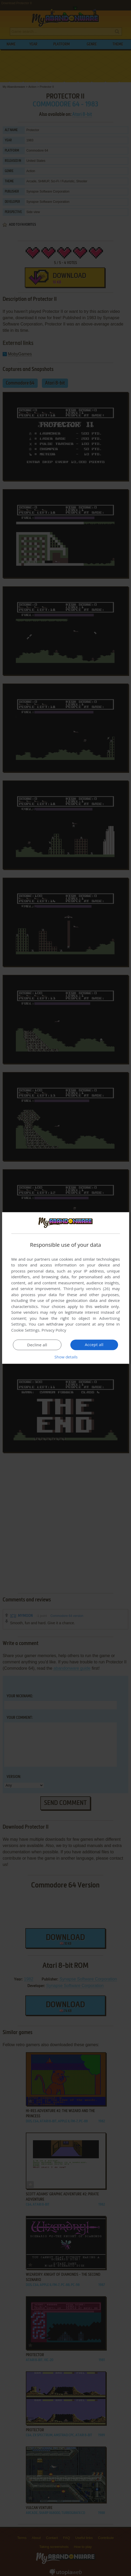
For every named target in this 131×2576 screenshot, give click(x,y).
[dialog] (65, 1288)
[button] (66, 1357)
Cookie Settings (25, 1330)
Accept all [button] (94, 1344)
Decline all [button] (37, 1345)
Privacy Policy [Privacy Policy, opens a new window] (53, 1330)
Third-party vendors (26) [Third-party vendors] (86, 1288)
